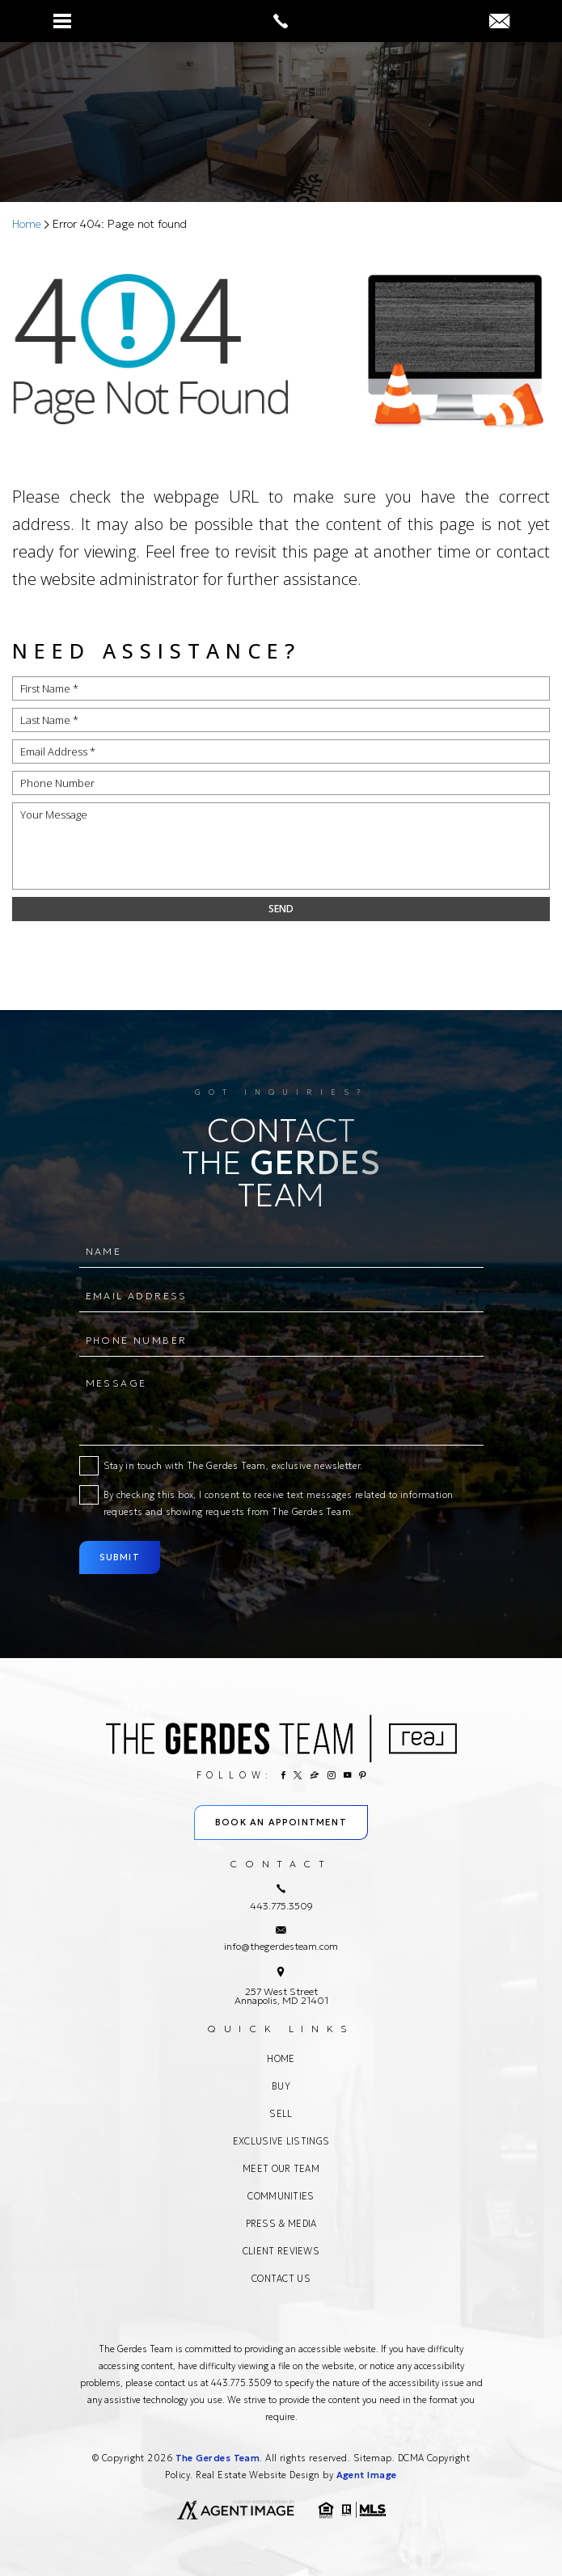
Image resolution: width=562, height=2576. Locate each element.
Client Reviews (281, 2251)
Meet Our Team (281, 2168)
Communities (280, 2196)
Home (280, 2059)
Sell (280, 2113)
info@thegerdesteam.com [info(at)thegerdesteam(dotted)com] (281, 1946)
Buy (281, 2086)
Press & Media (281, 2223)
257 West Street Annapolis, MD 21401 (281, 1996)
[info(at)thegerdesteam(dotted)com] (499, 22)
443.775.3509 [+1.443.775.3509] (281, 1905)
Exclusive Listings (281, 2141)
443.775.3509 (241, 2383)
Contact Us (281, 2278)
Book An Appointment (281, 1822)
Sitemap (372, 2458)
